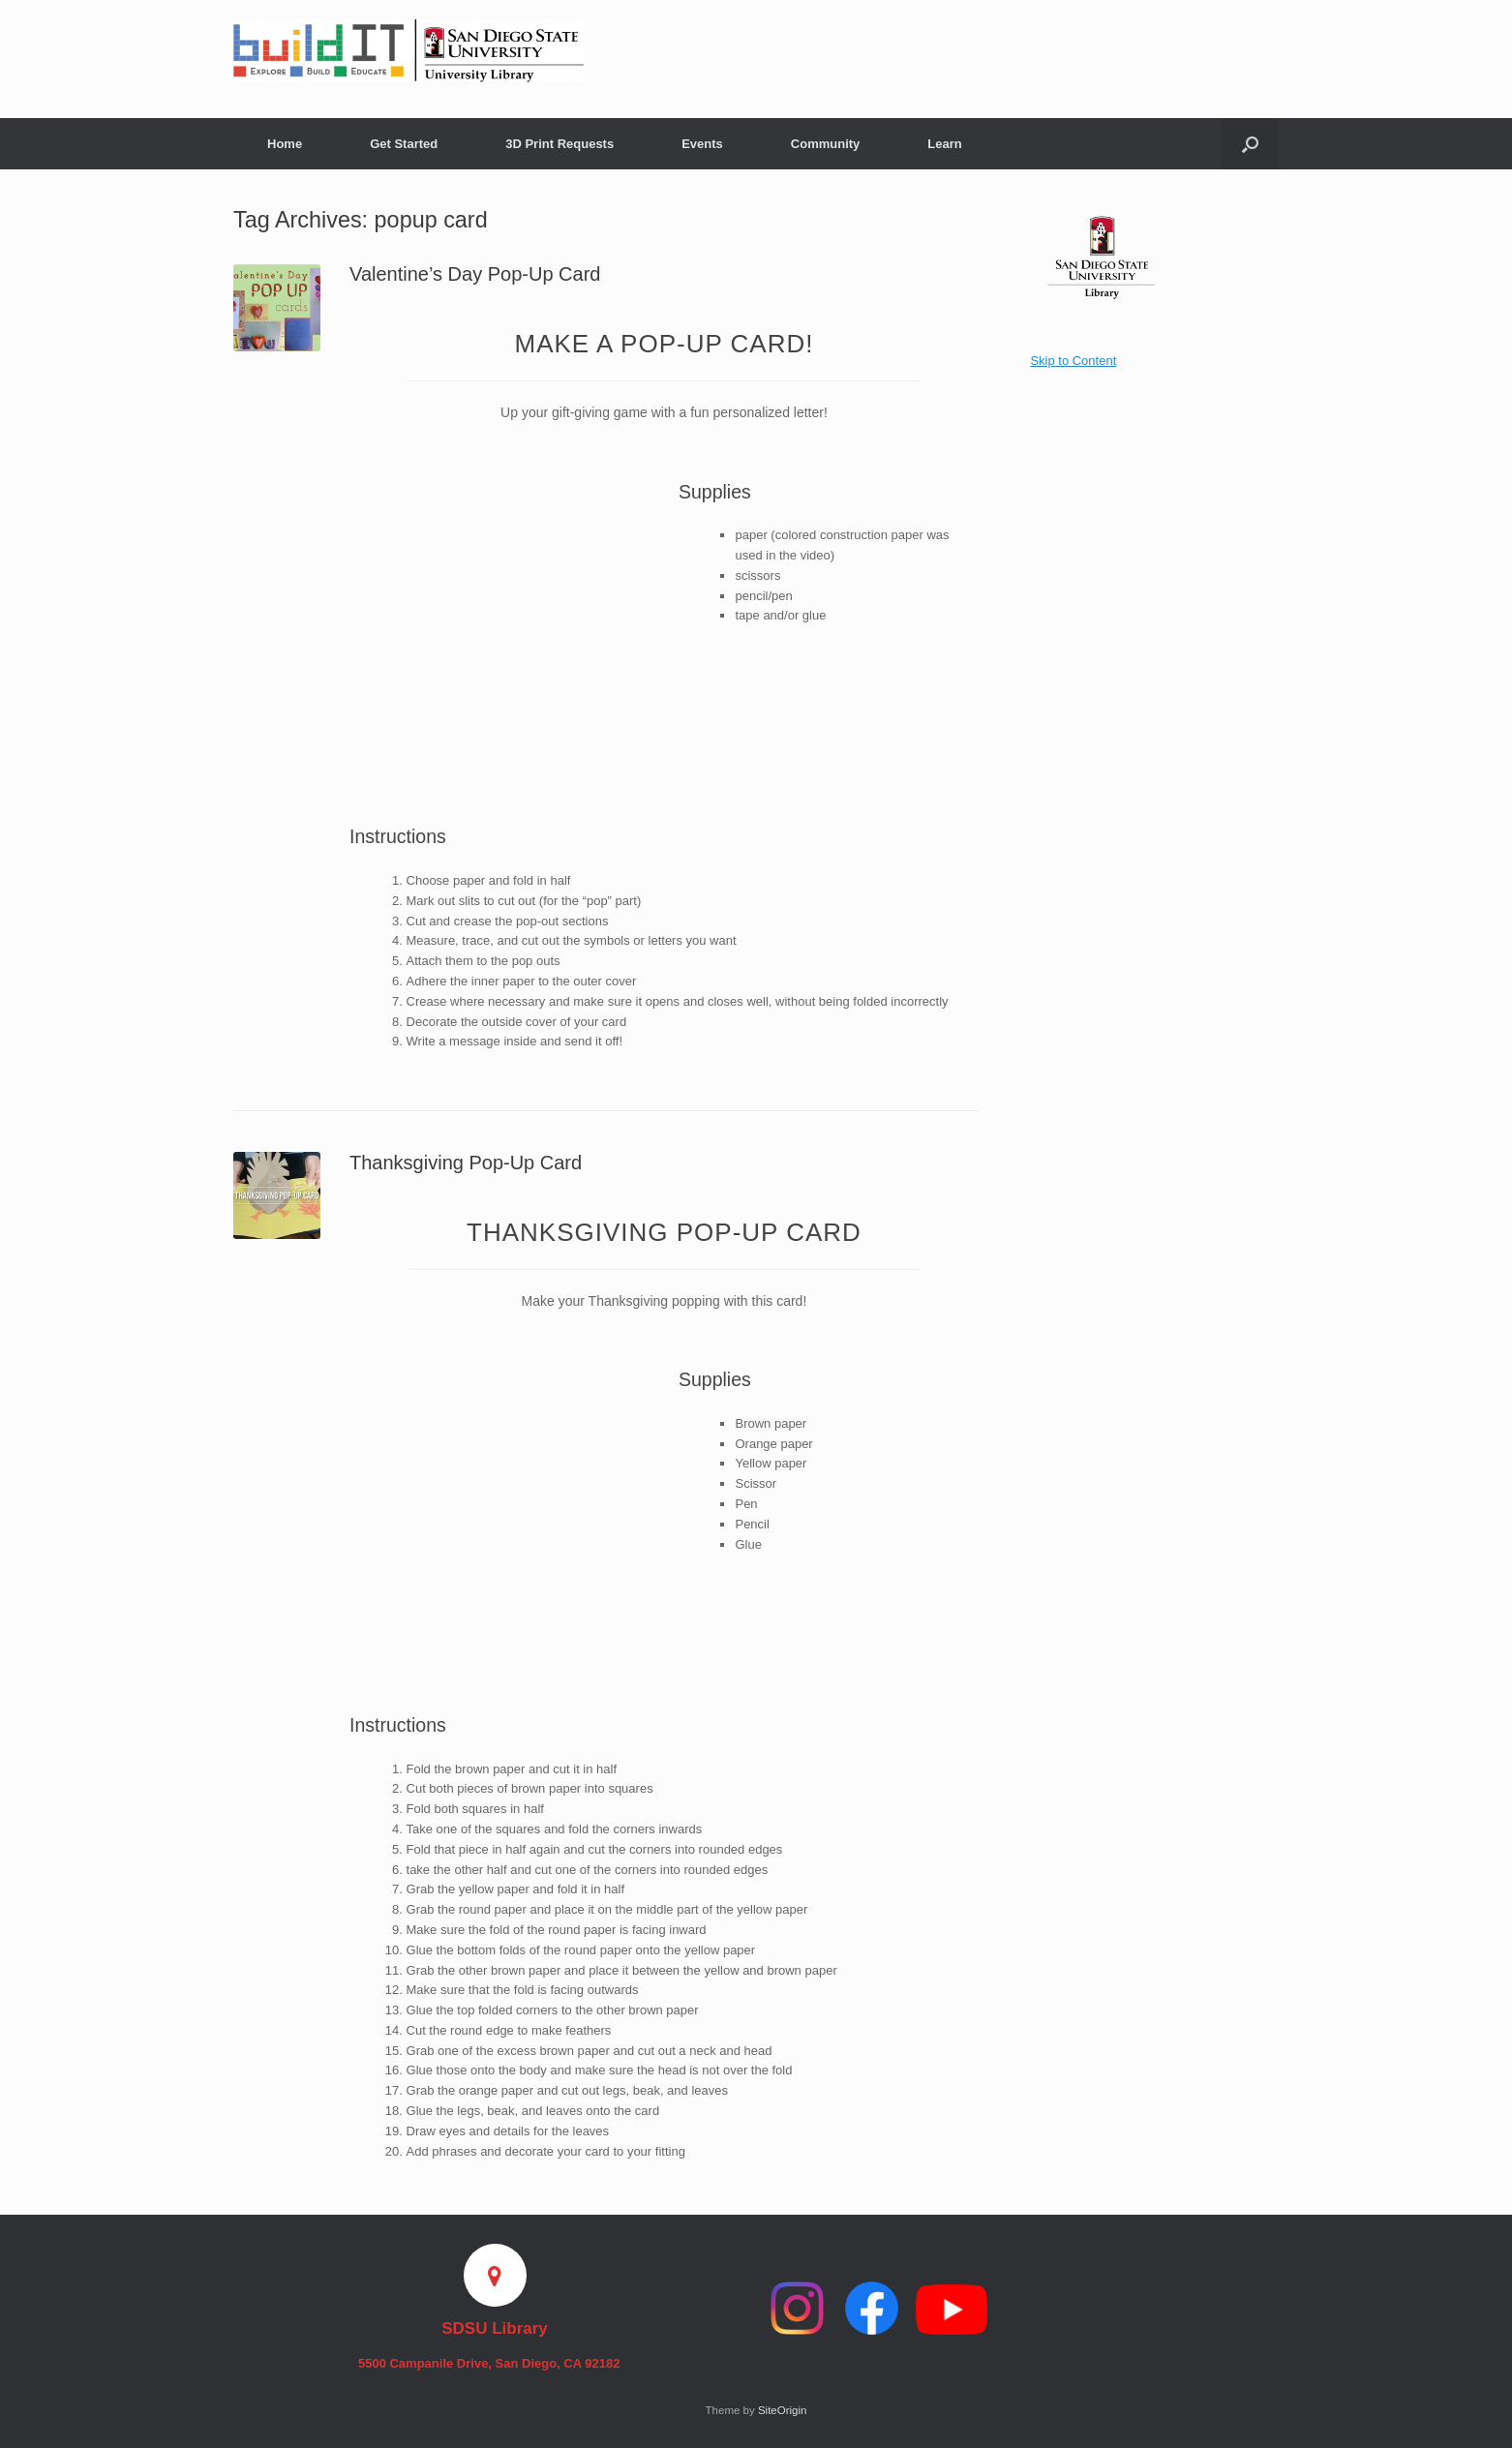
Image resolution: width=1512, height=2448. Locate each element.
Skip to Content (1073, 360)
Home (284, 143)
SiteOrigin (782, 2410)
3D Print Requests (559, 143)
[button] (1250, 143)
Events (702, 143)
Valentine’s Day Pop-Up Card (474, 274)
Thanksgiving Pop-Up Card (465, 1162)
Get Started (404, 143)
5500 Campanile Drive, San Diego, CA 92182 (494, 2363)
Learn (944, 143)
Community (826, 143)
